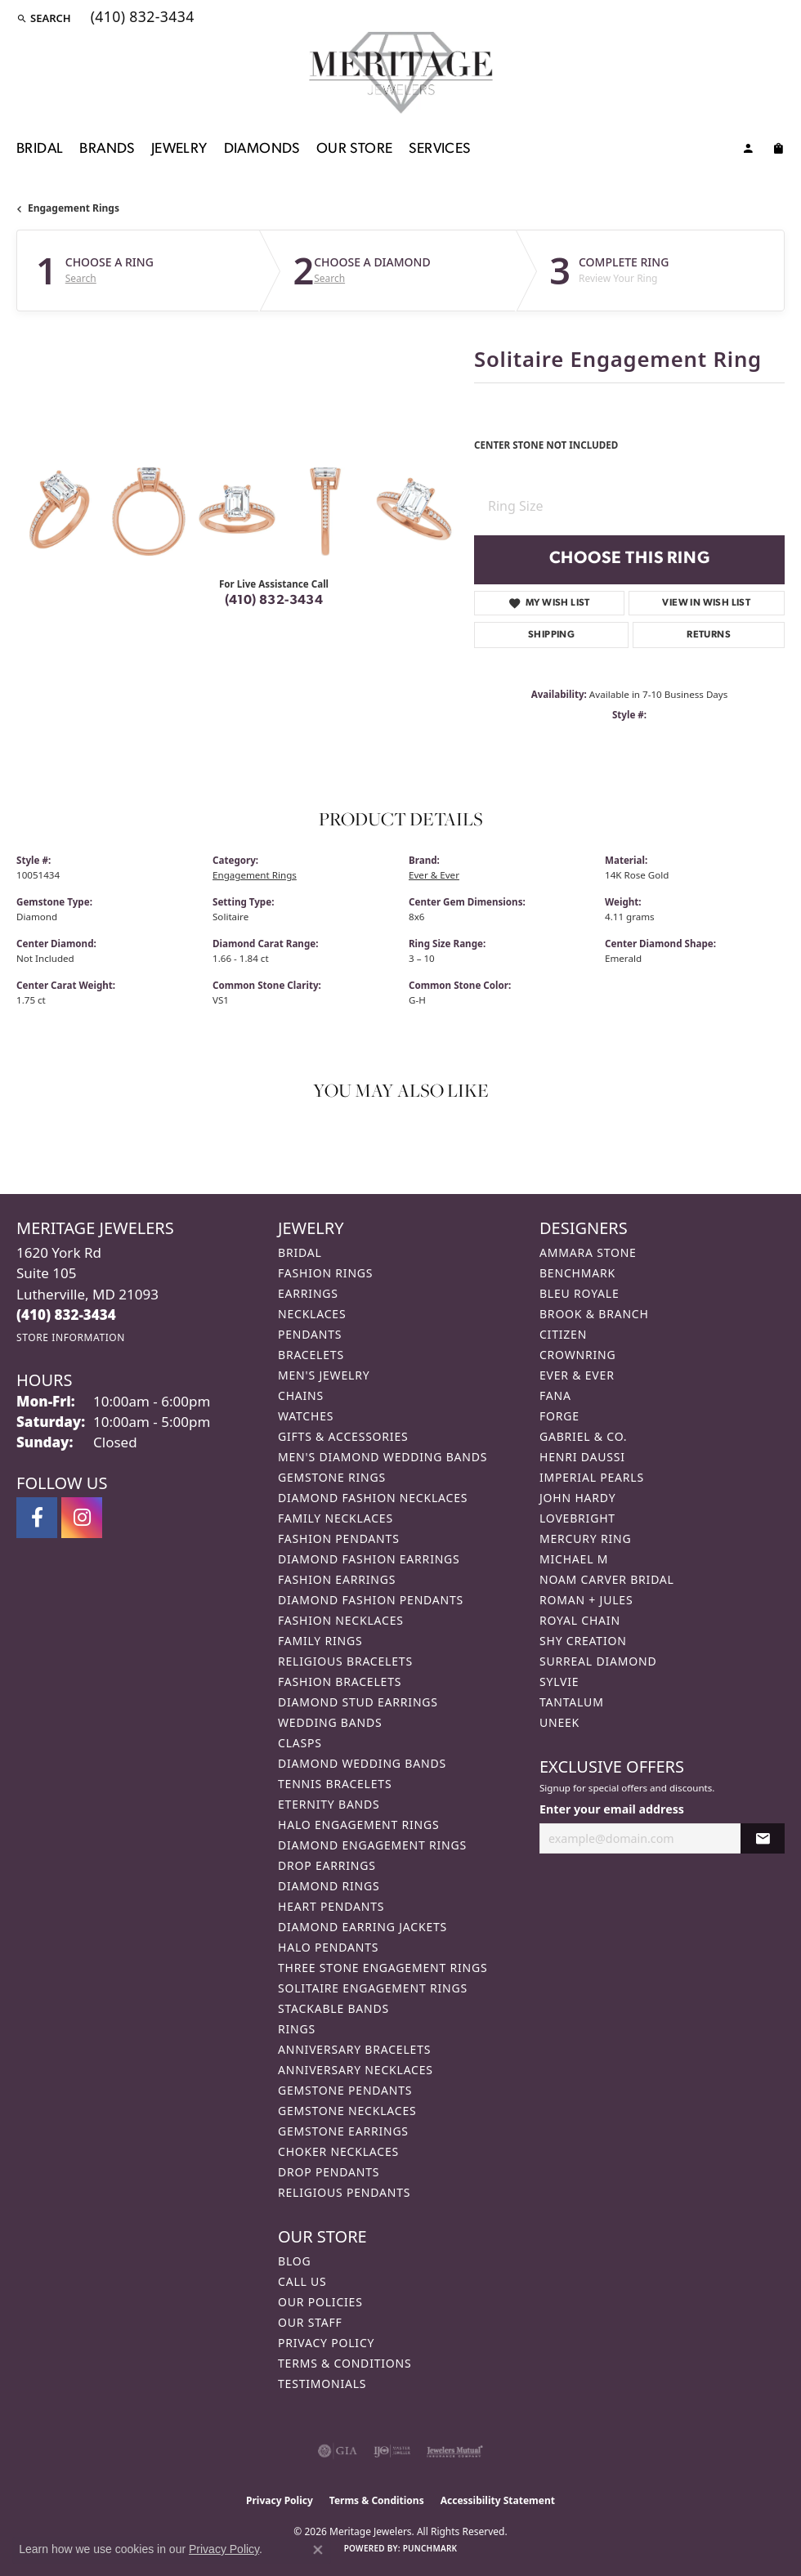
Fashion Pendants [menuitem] (339, 1538)
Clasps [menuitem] (300, 1743)
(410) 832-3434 (274, 600)
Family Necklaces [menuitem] (335, 1518)
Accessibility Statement (498, 2500)
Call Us (302, 2281)
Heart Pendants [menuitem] (331, 1906)
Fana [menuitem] (555, 1395)
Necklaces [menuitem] (312, 1314)
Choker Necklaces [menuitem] (338, 2151)
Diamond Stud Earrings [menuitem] (358, 1702)
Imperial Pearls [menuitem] (591, 1477)
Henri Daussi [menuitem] (582, 1457)
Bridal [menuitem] (300, 1252)
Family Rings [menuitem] (320, 1640)
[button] (43, 18)
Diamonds (262, 149)
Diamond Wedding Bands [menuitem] (362, 1763)
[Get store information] (70, 1337)
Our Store (354, 149)
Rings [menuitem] (296, 2029)
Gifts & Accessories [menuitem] (343, 1436)
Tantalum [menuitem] (571, 1702)
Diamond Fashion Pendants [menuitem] (370, 1600)
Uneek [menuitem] (559, 1722)
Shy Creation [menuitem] (583, 1640)
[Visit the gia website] (337, 2451)
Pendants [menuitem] (310, 1334)
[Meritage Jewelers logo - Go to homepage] (401, 73)
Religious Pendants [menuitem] (344, 2192)
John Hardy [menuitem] (577, 1497)
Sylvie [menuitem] (559, 1681)
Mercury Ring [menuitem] (585, 1538)
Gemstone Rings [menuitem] (332, 1477)
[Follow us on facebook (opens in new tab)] (36, 1517)
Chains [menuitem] (301, 1395)
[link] (141, 18)
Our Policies (320, 2302)
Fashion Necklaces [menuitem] (341, 1620)
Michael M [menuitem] (573, 1559)
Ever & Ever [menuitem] (577, 1375)
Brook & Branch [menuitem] (594, 1314)
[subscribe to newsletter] (763, 1838)
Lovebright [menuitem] (577, 1518)
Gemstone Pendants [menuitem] (345, 2090)
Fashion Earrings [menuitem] (337, 1579)
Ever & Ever (434, 875)
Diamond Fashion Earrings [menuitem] (369, 1559)
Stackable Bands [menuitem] (333, 2008)
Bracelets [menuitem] (311, 1354)
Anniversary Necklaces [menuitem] (355, 2069)
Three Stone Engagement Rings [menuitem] (382, 1967)
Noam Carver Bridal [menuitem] (606, 1579)
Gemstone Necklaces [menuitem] (347, 2110)
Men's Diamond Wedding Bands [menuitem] (382, 1457)
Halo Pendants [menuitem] (328, 1947)
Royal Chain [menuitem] (579, 1620)
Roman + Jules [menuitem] (586, 1600)
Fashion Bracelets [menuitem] (339, 1681)
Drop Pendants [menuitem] (328, 2172)
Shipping (551, 635)
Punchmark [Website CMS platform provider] (430, 2548)
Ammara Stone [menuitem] (588, 1252)
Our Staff (310, 2322)
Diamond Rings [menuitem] (328, 1886)
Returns (709, 635)
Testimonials (322, 2383)
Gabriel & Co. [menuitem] (583, 1436)
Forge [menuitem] (559, 1416)
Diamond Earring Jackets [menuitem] (362, 1926)
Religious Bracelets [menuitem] (345, 1661)
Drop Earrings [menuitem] (327, 1865)
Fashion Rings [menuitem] (325, 1273)
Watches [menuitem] (305, 1416)
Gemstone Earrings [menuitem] (343, 2131)
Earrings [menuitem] (308, 1293)
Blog (294, 2261)
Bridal (39, 149)
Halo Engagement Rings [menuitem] (359, 1824)
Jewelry (179, 149)
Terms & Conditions (345, 2363)
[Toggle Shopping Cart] (778, 151)
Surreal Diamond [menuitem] (597, 1661)
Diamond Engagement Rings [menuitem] (372, 1845)
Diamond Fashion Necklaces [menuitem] (373, 1497)
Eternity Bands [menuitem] (329, 1804)
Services (439, 149)
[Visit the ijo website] (392, 2451)
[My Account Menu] (747, 151)
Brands (106, 149)
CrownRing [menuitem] (577, 1354)
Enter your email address (611, 1809)
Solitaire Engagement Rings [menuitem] (373, 1988)
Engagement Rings (73, 208)
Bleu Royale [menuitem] (579, 1293)
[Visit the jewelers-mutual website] (455, 2451)
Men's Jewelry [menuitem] (323, 1375)
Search (80, 278)
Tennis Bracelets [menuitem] (335, 1783)
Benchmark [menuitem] (577, 1273)
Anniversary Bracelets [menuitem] (354, 2049)
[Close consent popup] (318, 2550)
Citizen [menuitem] (563, 1334)
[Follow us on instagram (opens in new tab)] (81, 1517)
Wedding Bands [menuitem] (330, 1722)
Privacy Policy (326, 2342)
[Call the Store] (66, 1314)
